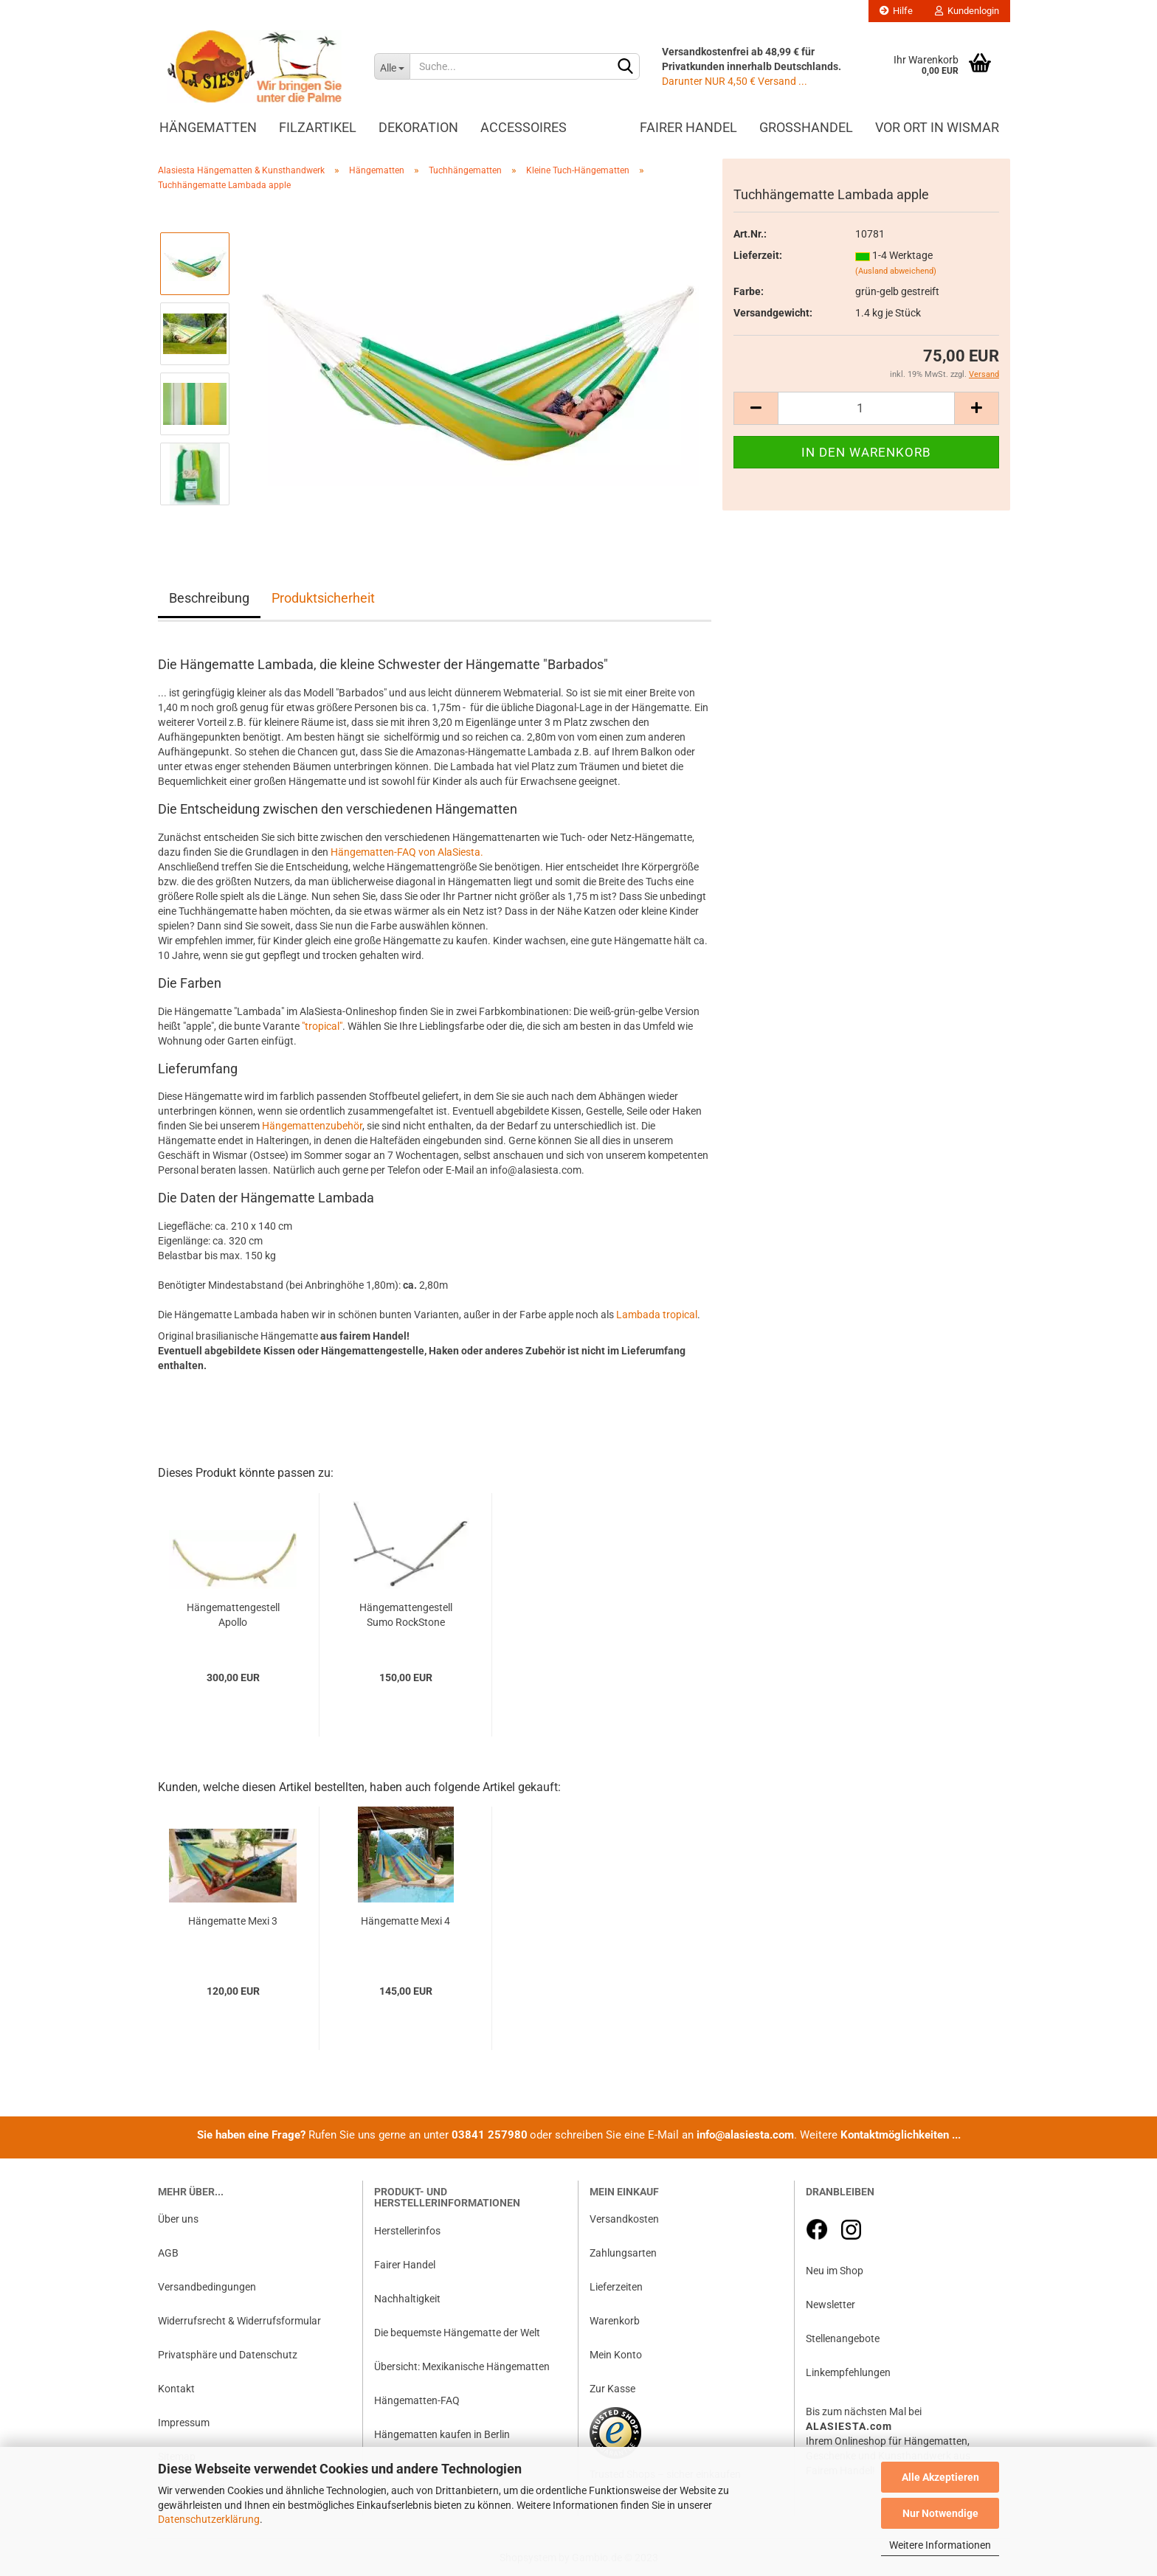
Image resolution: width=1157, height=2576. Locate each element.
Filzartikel (317, 127)
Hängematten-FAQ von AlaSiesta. (407, 852)
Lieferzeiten (616, 2287)
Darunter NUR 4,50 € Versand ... (734, 81)
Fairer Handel (688, 127)
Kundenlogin (967, 10)
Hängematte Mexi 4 (405, 1921)
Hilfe (896, 10)
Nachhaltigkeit (407, 2299)
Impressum (184, 2422)
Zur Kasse (612, 2389)
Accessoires (523, 127)
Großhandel (806, 127)
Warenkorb (615, 2321)
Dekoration (418, 127)
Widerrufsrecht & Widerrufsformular (239, 2321)
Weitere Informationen (940, 2545)
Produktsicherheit (323, 598)
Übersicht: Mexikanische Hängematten (462, 2366)
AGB (168, 2253)
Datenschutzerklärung (209, 2519)
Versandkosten (624, 2219)
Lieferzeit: (757, 255)
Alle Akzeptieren (940, 2477)
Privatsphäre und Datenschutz (227, 2355)
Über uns (178, 2219)
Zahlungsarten (623, 2253)
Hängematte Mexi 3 (232, 1921)
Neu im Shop (834, 2270)
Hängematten (208, 127)
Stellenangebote (843, 2338)
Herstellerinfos (407, 2231)
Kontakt (176, 2389)
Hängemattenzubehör (312, 1126)
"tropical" (322, 1026)
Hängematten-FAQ (417, 2400)
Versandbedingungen (207, 2287)
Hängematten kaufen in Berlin (442, 2434)
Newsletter (830, 2304)
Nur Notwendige (940, 2513)
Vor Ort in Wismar (937, 127)
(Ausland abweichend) (895, 271)
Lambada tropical (656, 1314)
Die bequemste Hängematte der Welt (457, 2332)
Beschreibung (209, 598)
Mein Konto (616, 2355)
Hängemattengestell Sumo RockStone (405, 1615)
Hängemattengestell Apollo (233, 1615)
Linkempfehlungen (848, 2372)
